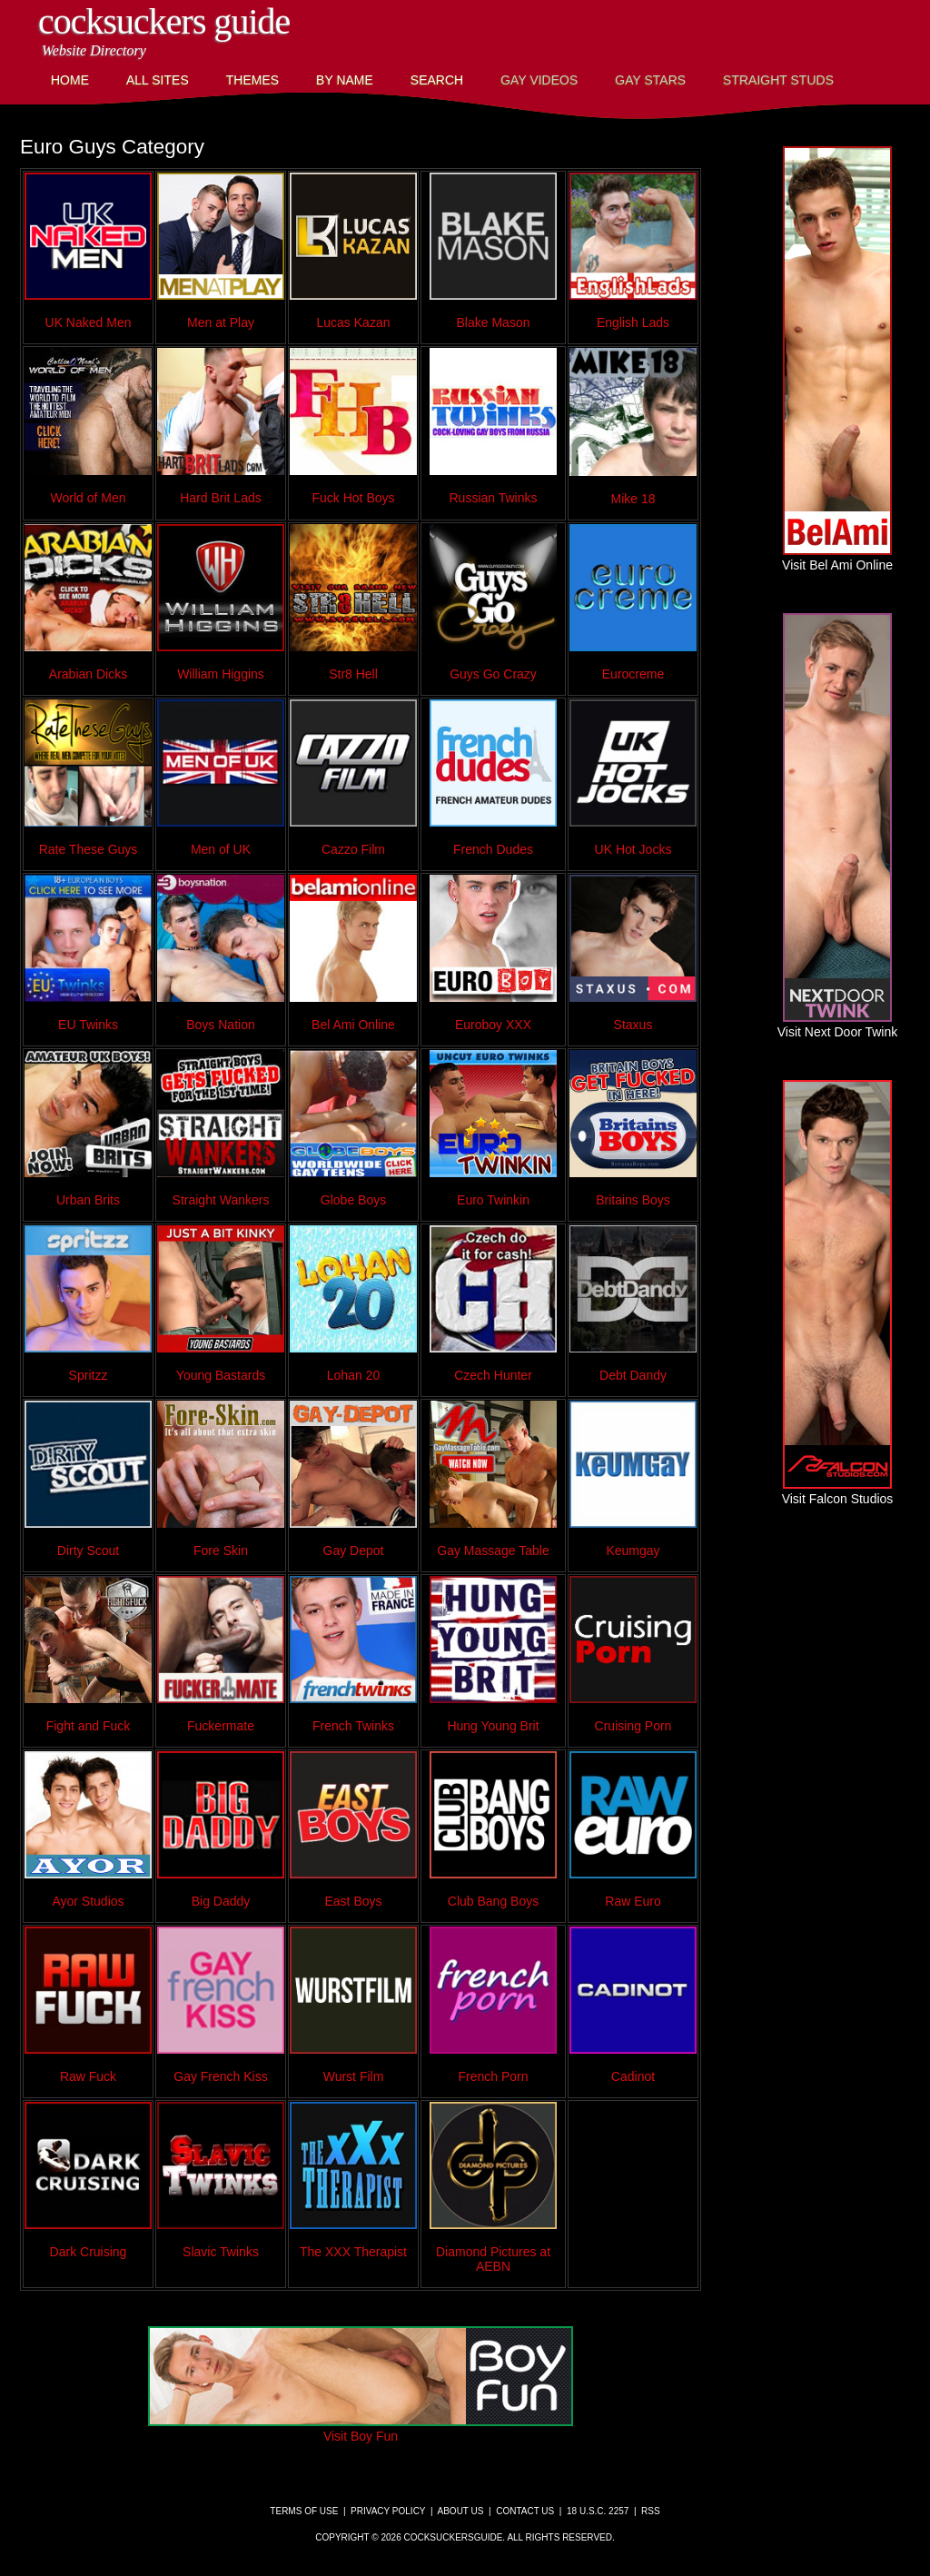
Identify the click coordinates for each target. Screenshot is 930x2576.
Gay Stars (650, 80)
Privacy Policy (388, 2511)
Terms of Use (304, 2511)
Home (70, 80)
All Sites (157, 80)
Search (437, 80)
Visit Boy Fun (360, 2428)
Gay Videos (539, 80)
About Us (461, 2511)
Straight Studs (778, 80)
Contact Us (525, 2511)
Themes (252, 80)
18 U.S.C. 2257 (597, 2511)
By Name (344, 80)
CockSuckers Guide (164, 21)
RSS (650, 2511)
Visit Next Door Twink (837, 1024)
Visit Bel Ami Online (837, 557)
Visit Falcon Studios (838, 1491)
